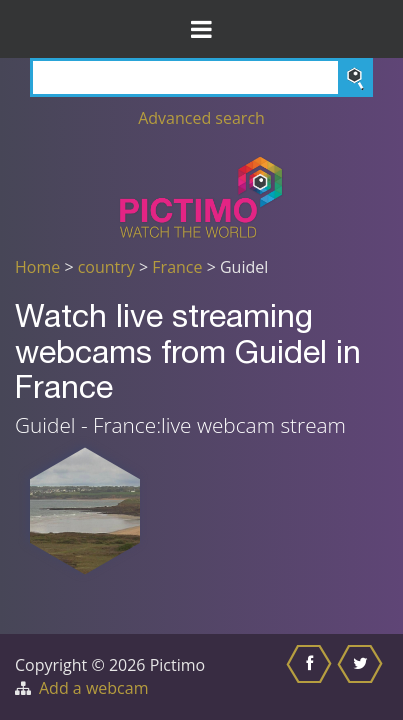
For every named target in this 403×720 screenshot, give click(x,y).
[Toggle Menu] (201, 29)
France (177, 267)
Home (37, 267)
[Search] (201, 77)
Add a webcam (93, 688)
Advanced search (201, 118)
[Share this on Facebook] (311, 677)
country (106, 267)
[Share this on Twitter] (362, 677)
